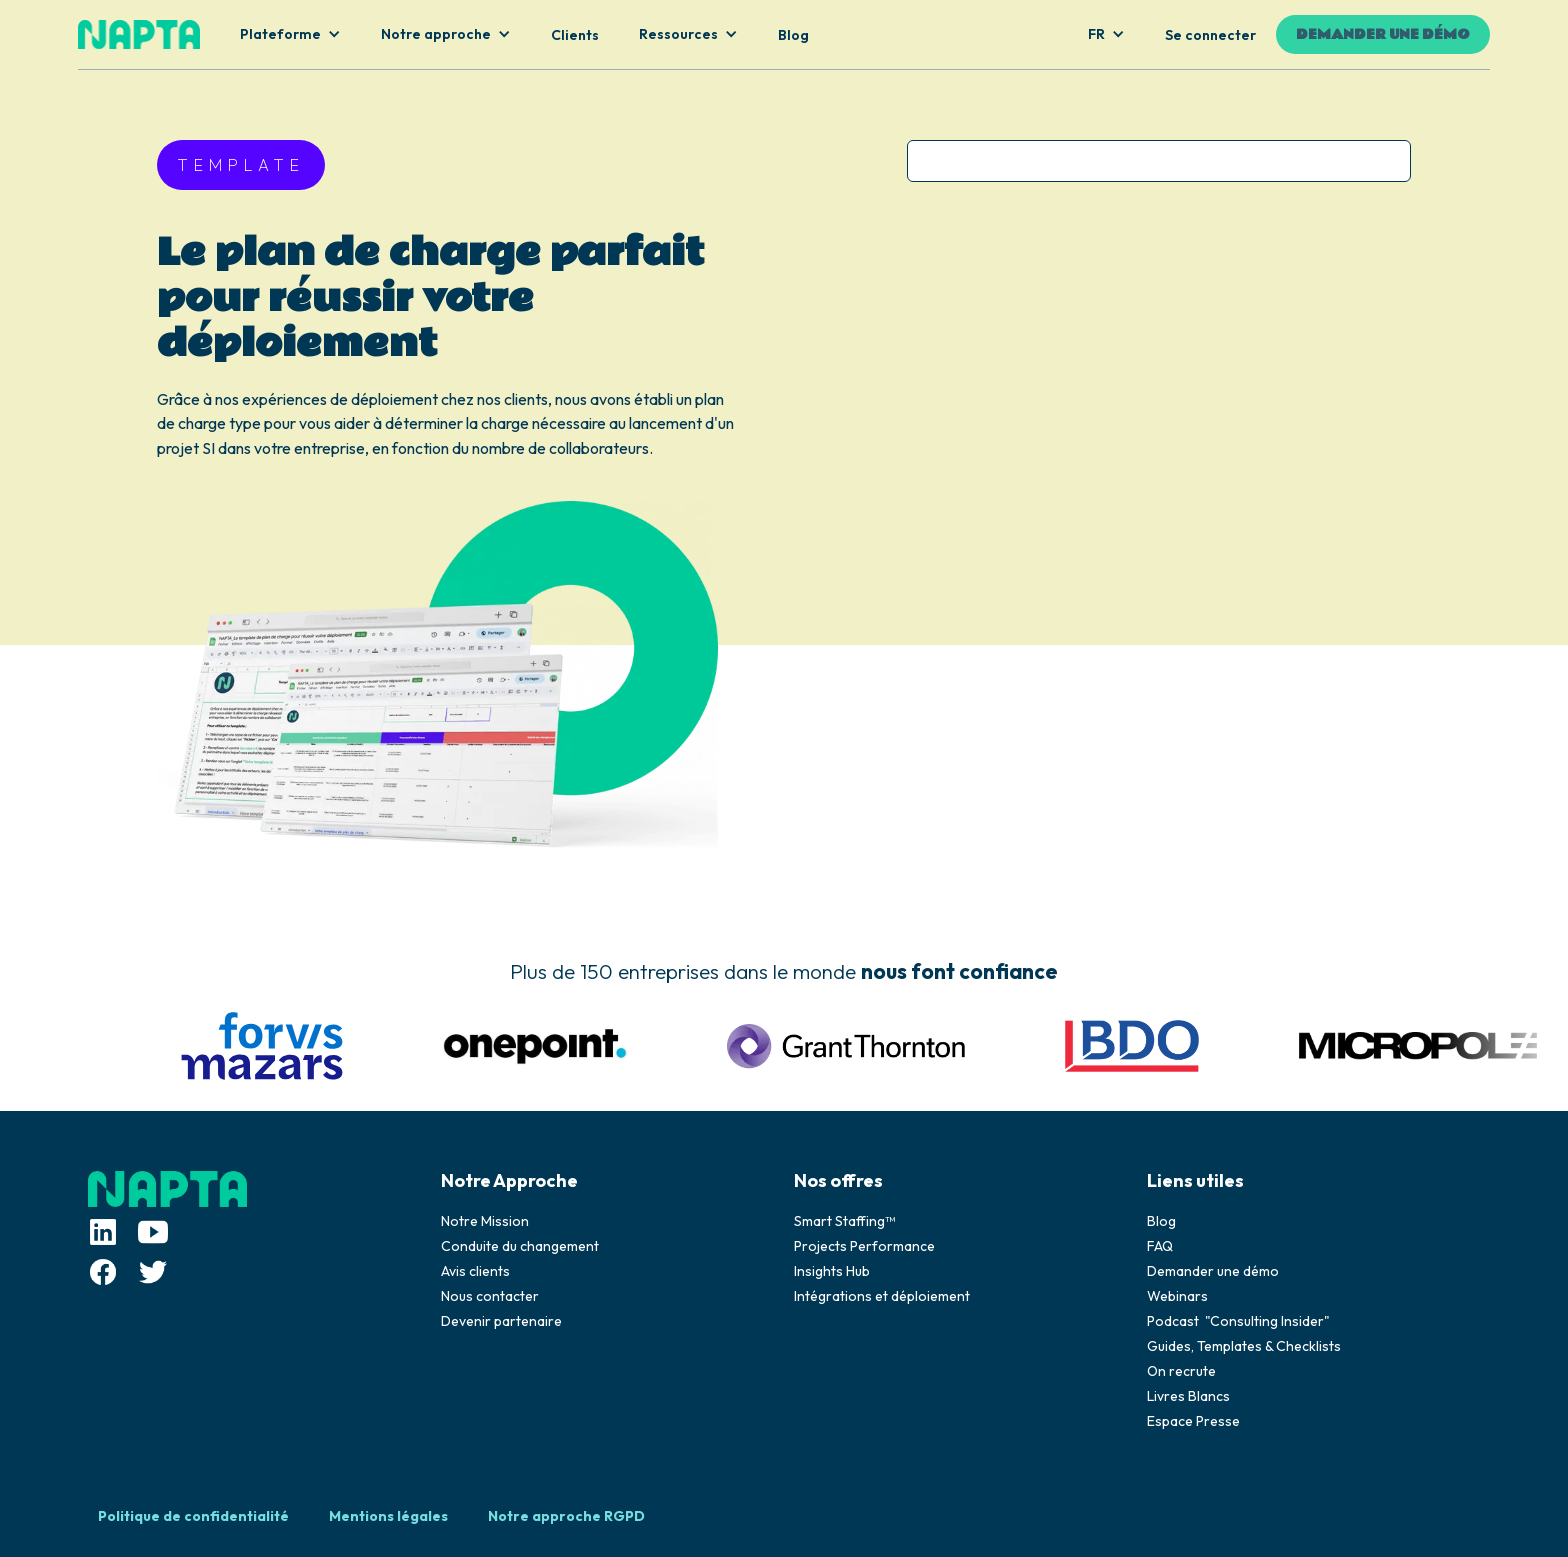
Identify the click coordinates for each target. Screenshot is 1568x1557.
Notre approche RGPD (566, 1516)
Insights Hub (832, 1271)
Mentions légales (388, 1516)
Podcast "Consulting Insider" (1238, 1321)
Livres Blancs (1188, 1396)
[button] (290, 35)
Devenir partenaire (501, 1321)
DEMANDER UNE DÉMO (1383, 35)
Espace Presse (1193, 1421)
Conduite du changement (520, 1246)
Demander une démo (1213, 1271)
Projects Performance (864, 1246)
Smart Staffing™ (844, 1221)
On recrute (1181, 1371)
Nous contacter (490, 1296)
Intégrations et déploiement (882, 1296)
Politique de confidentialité (193, 1516)
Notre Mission (485, 1221)
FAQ (1160, 1246)
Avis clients (475, 1271)
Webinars (1177, 1296)
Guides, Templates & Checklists (1244, 1346)
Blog (1161, 1221)
